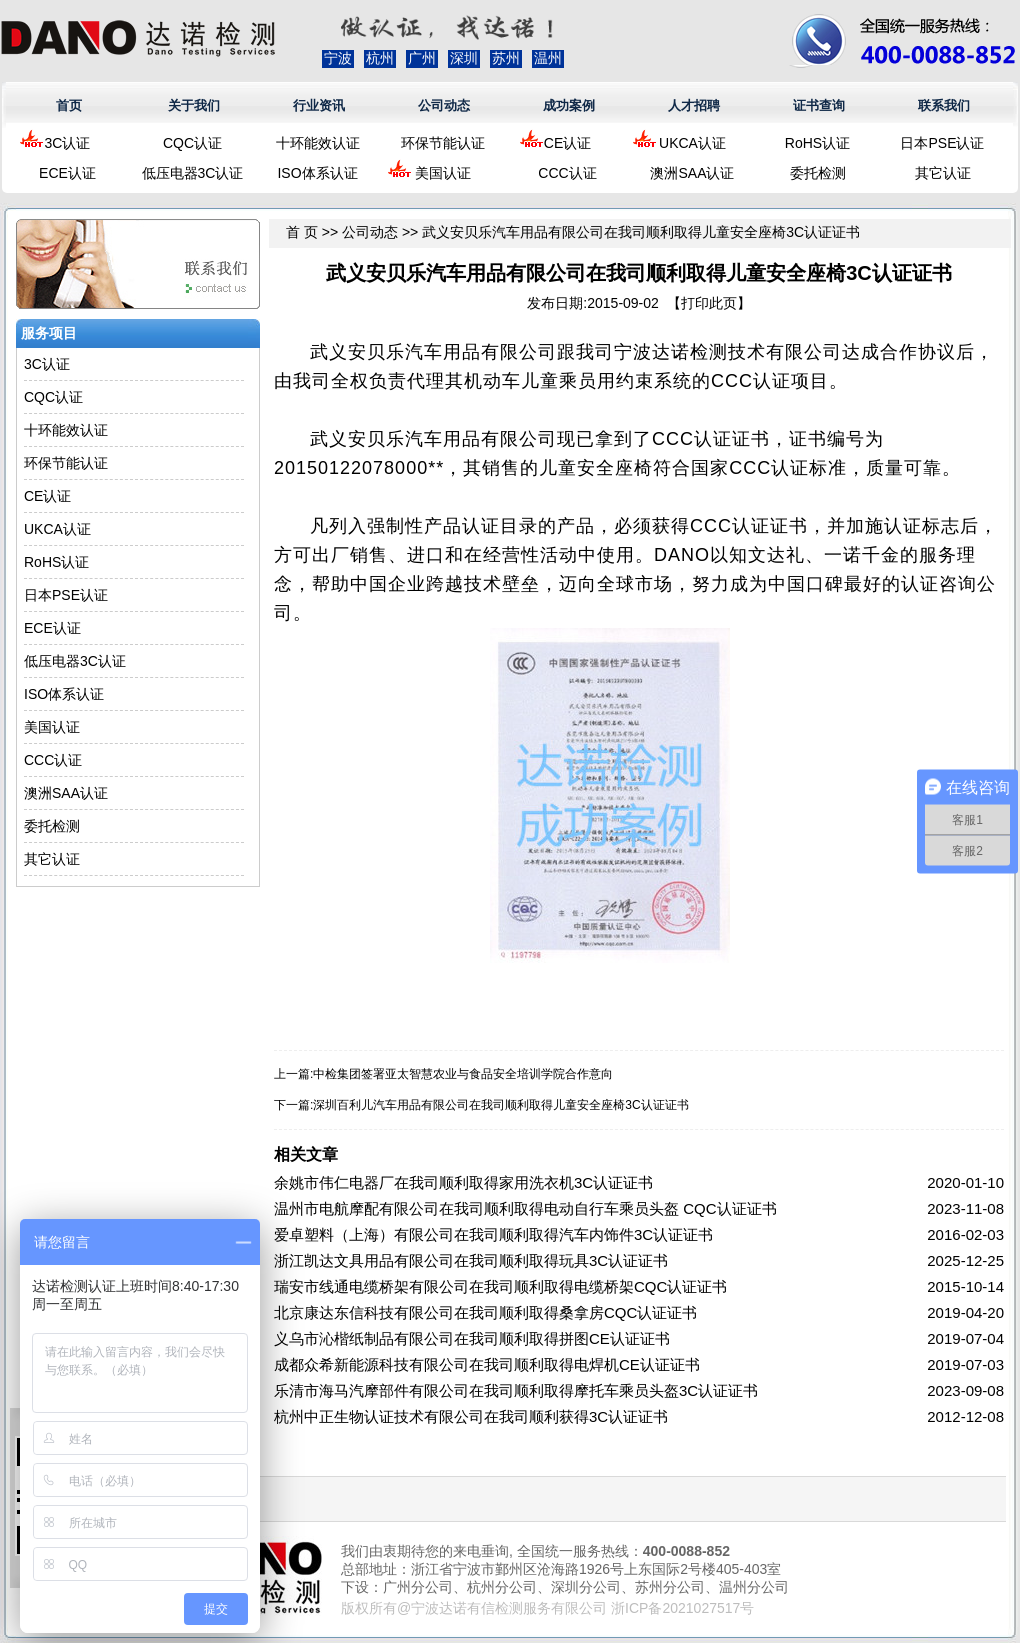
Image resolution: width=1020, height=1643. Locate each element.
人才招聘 (694, 105)
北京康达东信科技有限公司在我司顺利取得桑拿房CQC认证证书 (485, 1312)
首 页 (302, 232)
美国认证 (443, 173)
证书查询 (819, 105)
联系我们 (944, 105)
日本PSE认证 (942, 143)
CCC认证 (567, 173)
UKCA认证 (692, 143)
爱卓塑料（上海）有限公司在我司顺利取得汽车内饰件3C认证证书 (493, 1234)
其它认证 (943, 173)
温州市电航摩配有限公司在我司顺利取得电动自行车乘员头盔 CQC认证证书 (525, 1208)
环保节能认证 (443, 143)
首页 (69, 105)
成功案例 (569, 105)
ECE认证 (67, 173)
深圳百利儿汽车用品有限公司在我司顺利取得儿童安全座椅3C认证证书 (500, 1105)
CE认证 (567, 143)
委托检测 (818, 173)
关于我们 (194, 105)
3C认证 (68, 143)
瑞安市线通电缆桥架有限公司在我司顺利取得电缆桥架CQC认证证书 (500, 1286)
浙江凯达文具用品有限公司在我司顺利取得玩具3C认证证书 (471, 1260)
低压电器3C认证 (193, 173)
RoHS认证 (817, 143)
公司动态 (444, 105)
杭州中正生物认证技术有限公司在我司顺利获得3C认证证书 (471, 1416)
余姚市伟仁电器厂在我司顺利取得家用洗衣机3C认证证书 (463, 1182)
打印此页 (709, 303)
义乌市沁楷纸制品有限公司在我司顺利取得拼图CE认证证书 (472, 1338)
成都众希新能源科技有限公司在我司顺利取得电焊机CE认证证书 (487, 1364)
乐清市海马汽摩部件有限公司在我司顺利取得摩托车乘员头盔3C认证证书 (516, 1390)
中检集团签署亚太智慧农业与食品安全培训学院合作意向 (463, 1074)
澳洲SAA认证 (692, 173)
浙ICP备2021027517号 (682, 1608)
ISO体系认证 (317, 173)
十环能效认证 (318, 143)
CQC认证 (192, 143)
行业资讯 (319, 105)
